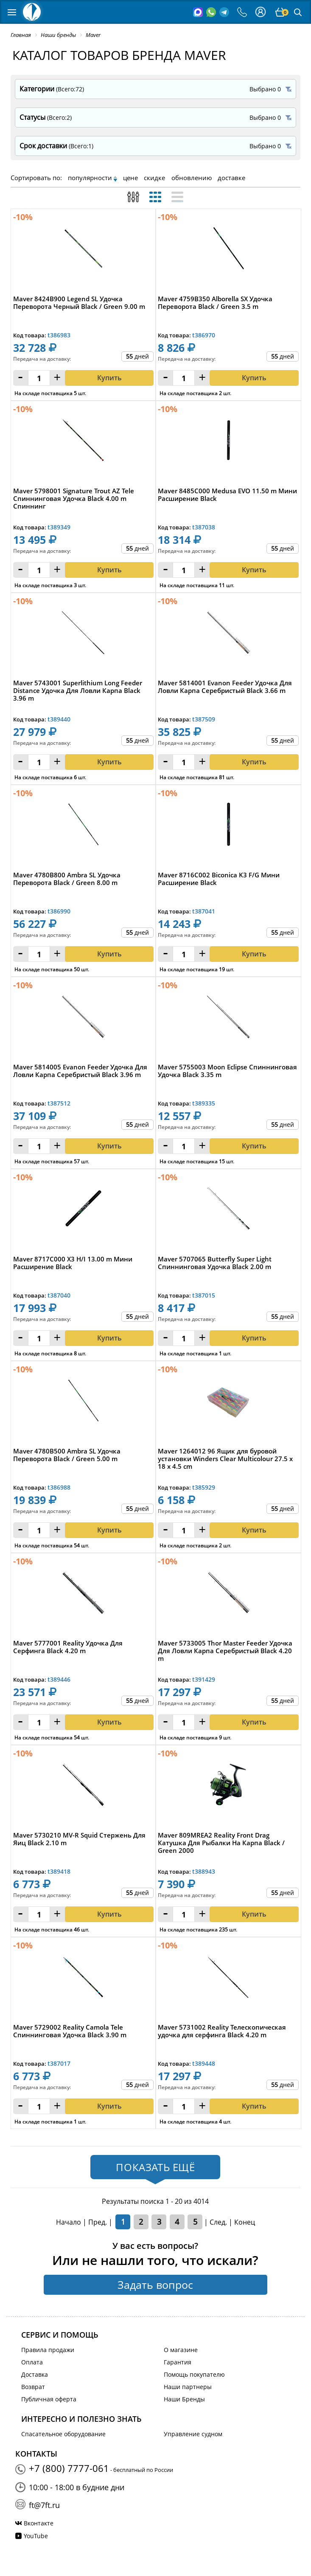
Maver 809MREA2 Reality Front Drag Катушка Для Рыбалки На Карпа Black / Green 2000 (221, 1843)
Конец (244, 2222)
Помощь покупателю (194, 2374)
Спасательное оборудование (63, 2434)
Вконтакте (38, 2523)
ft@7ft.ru (44, 2505)
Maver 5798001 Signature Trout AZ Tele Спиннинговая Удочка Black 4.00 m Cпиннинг (73, 498)
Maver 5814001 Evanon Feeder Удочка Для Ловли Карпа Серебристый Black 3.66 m (225, 687)
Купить (109, 569)
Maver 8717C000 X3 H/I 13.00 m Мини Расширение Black (72, 1263)
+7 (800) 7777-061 (69, 2468)
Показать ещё (155, 2167)
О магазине (181, 2350)
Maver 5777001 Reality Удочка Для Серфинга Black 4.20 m (68, 1647)
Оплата (32, 2362)
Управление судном (193, 2434)
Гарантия (177, 2362)
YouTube (36, 2536)
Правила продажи (47, 2350)
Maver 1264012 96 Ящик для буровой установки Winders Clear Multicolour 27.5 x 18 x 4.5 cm (225, 1458)
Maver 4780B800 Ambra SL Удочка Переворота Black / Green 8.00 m (66, 879)
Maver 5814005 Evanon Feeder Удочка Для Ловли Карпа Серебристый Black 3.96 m (80, 1071)
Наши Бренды (184, 2399)
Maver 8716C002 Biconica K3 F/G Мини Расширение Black (219, 879)
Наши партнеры (188, 2387)
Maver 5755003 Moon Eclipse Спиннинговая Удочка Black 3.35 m (227, 1071)
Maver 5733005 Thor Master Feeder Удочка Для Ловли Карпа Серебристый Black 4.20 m (225, 1651)
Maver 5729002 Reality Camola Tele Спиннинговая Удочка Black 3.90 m (69, 2031)
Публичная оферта (48, 2399)
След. (218, 2222)
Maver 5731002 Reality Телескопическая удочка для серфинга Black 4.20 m (222, 2031)
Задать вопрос (155, 2284)
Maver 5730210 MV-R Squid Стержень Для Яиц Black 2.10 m (79, 1839)
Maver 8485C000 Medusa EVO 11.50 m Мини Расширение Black (227, 495)
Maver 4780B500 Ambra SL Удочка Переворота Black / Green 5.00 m (66, 1455)
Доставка (34, 2374)
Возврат (33, 2387)
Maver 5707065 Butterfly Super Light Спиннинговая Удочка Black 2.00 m (215, 1263)
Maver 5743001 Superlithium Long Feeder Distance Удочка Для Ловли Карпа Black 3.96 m (77, 690)
